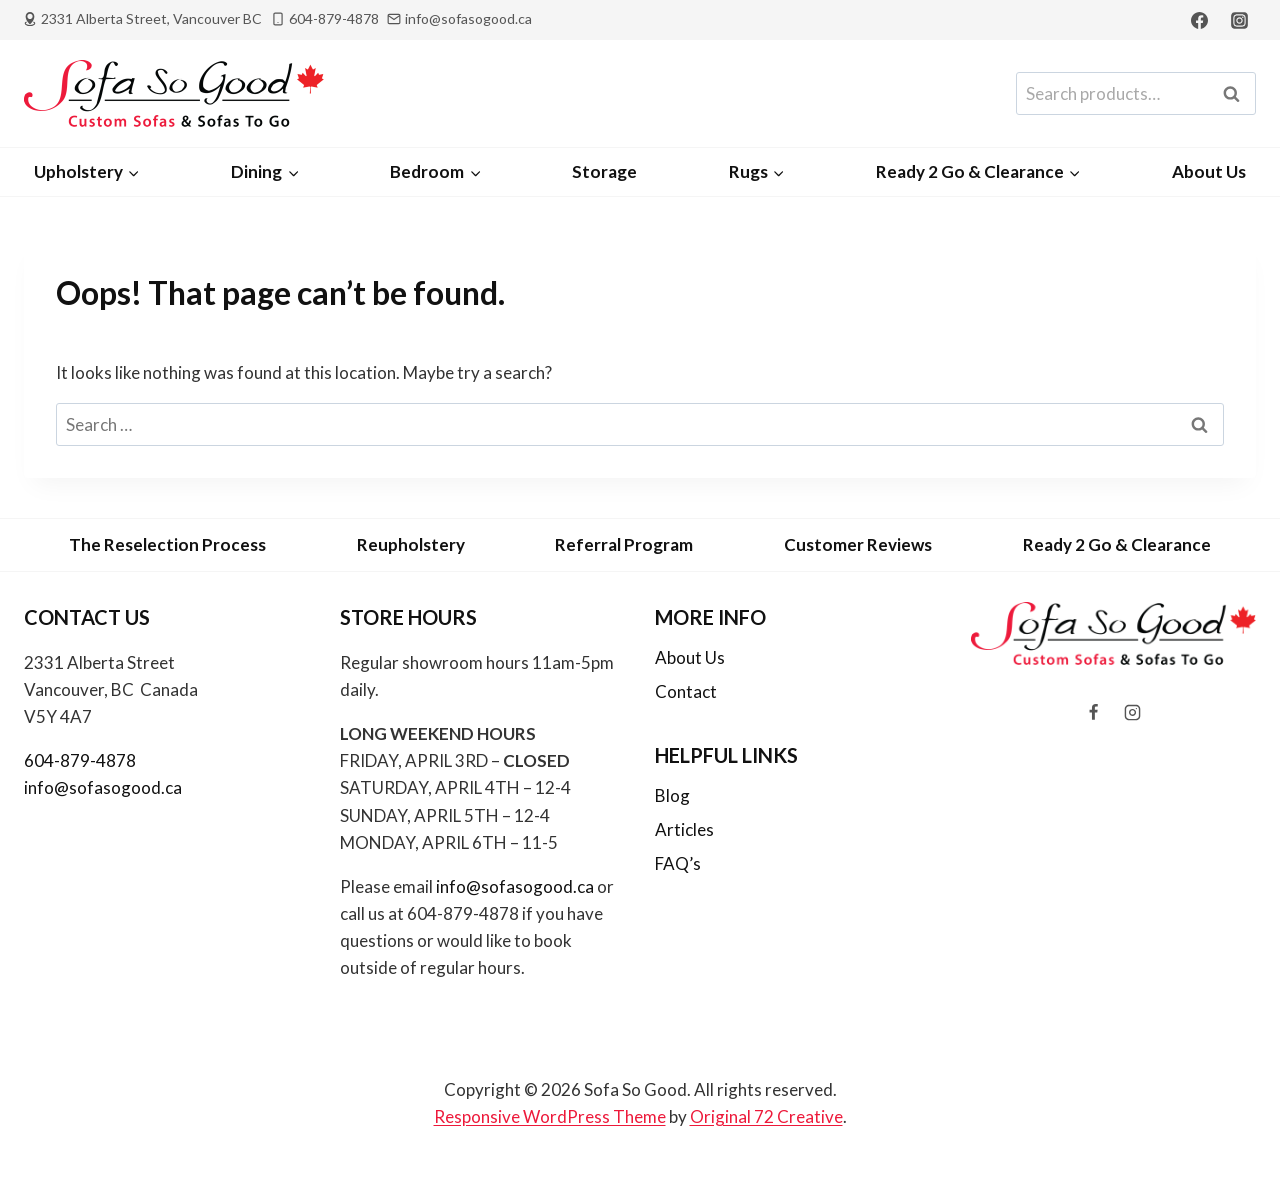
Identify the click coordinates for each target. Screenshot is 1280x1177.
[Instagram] (1239, 20)
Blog (672, 795)
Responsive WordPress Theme (550, 1116)
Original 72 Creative (766, 1116)
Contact (686, 691)
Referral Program (624, 544)
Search (1237, 94)
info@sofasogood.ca (103, 787)
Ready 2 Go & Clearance (1117, 544)
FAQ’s (678, 863)
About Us (1209, 171)
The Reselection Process (167, 544)
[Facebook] (1200, 20)
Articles (684, 829)
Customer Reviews (858, 544)
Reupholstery (411, 544)
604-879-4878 (80, 760)
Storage (604, 171)
